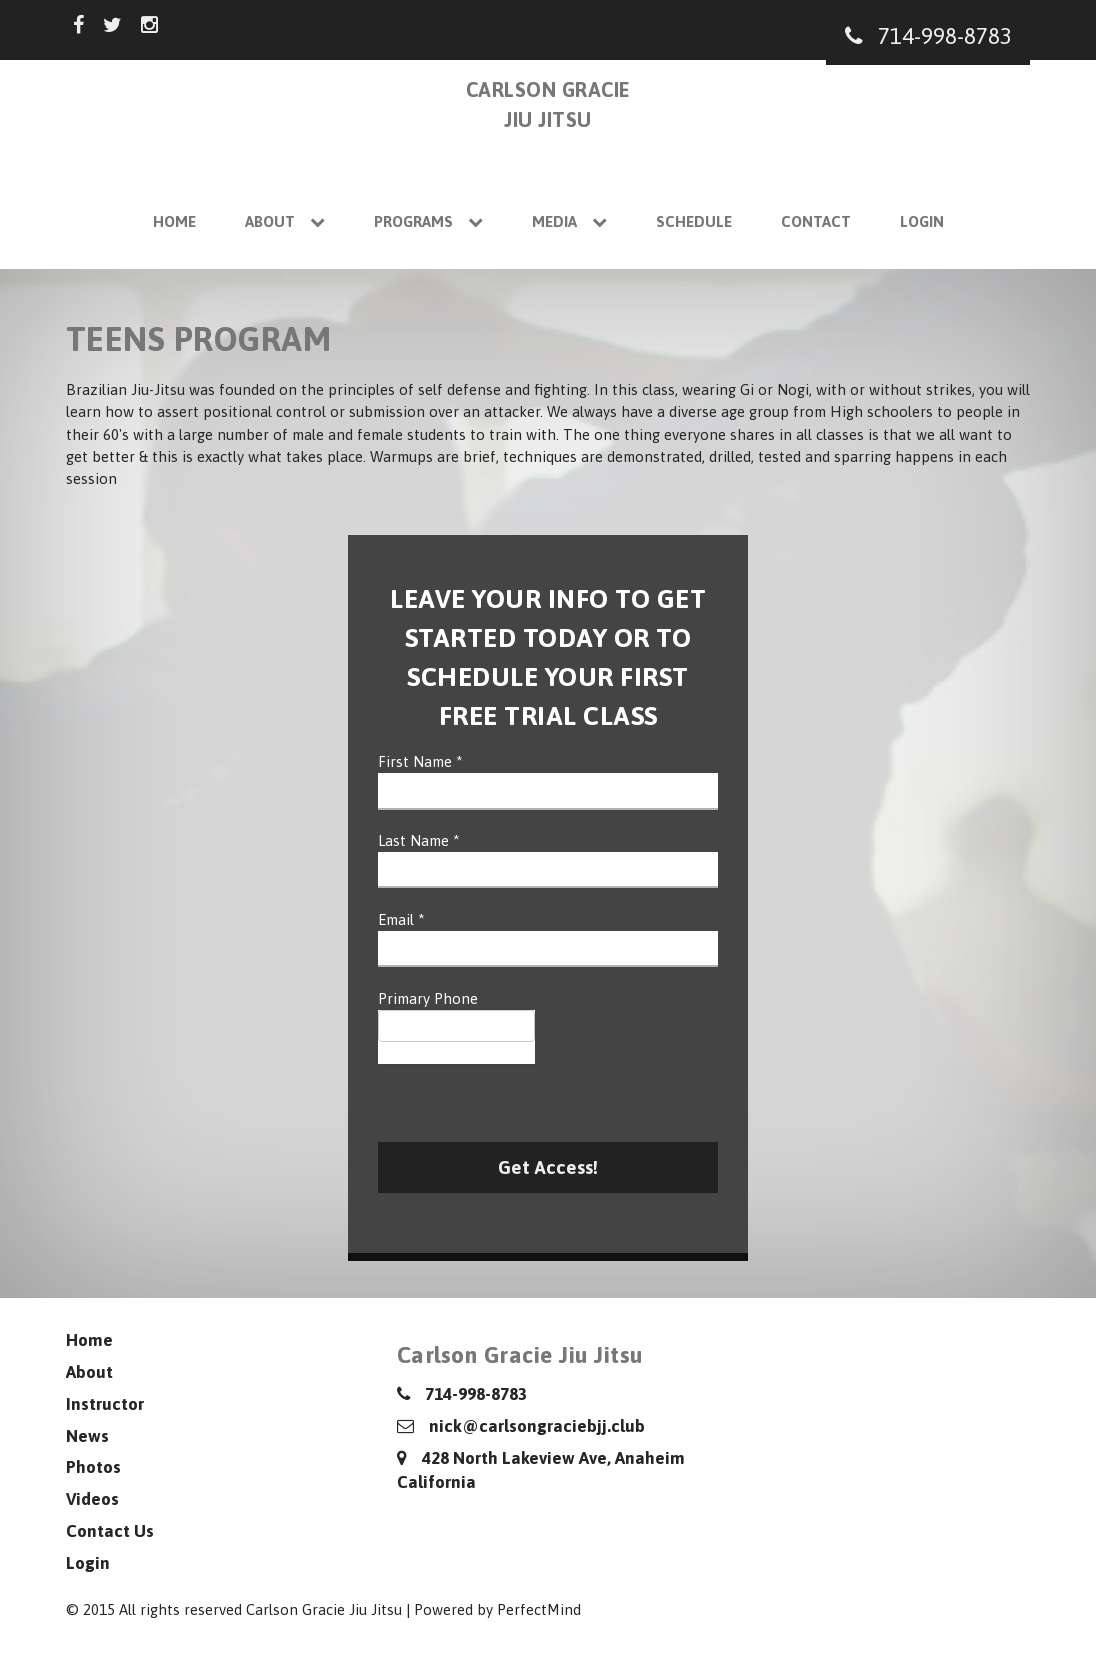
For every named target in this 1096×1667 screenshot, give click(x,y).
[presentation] (530, 1103)
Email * (401, 919)
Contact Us (110, 1531)
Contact (816, 221)
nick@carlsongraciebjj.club (521, 1426)
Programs (428, 221)
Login (922, 221)
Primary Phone (428, 998)
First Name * (420, 761)
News (87, 1436)
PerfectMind (539, 1609)
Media (569, 221)
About (285, 221)
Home (174, 221)
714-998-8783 (928, 36)
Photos (93, 1467)
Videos (92, 1499)
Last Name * (419, 840)
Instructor (105, 1404)
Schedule (694, 221)
